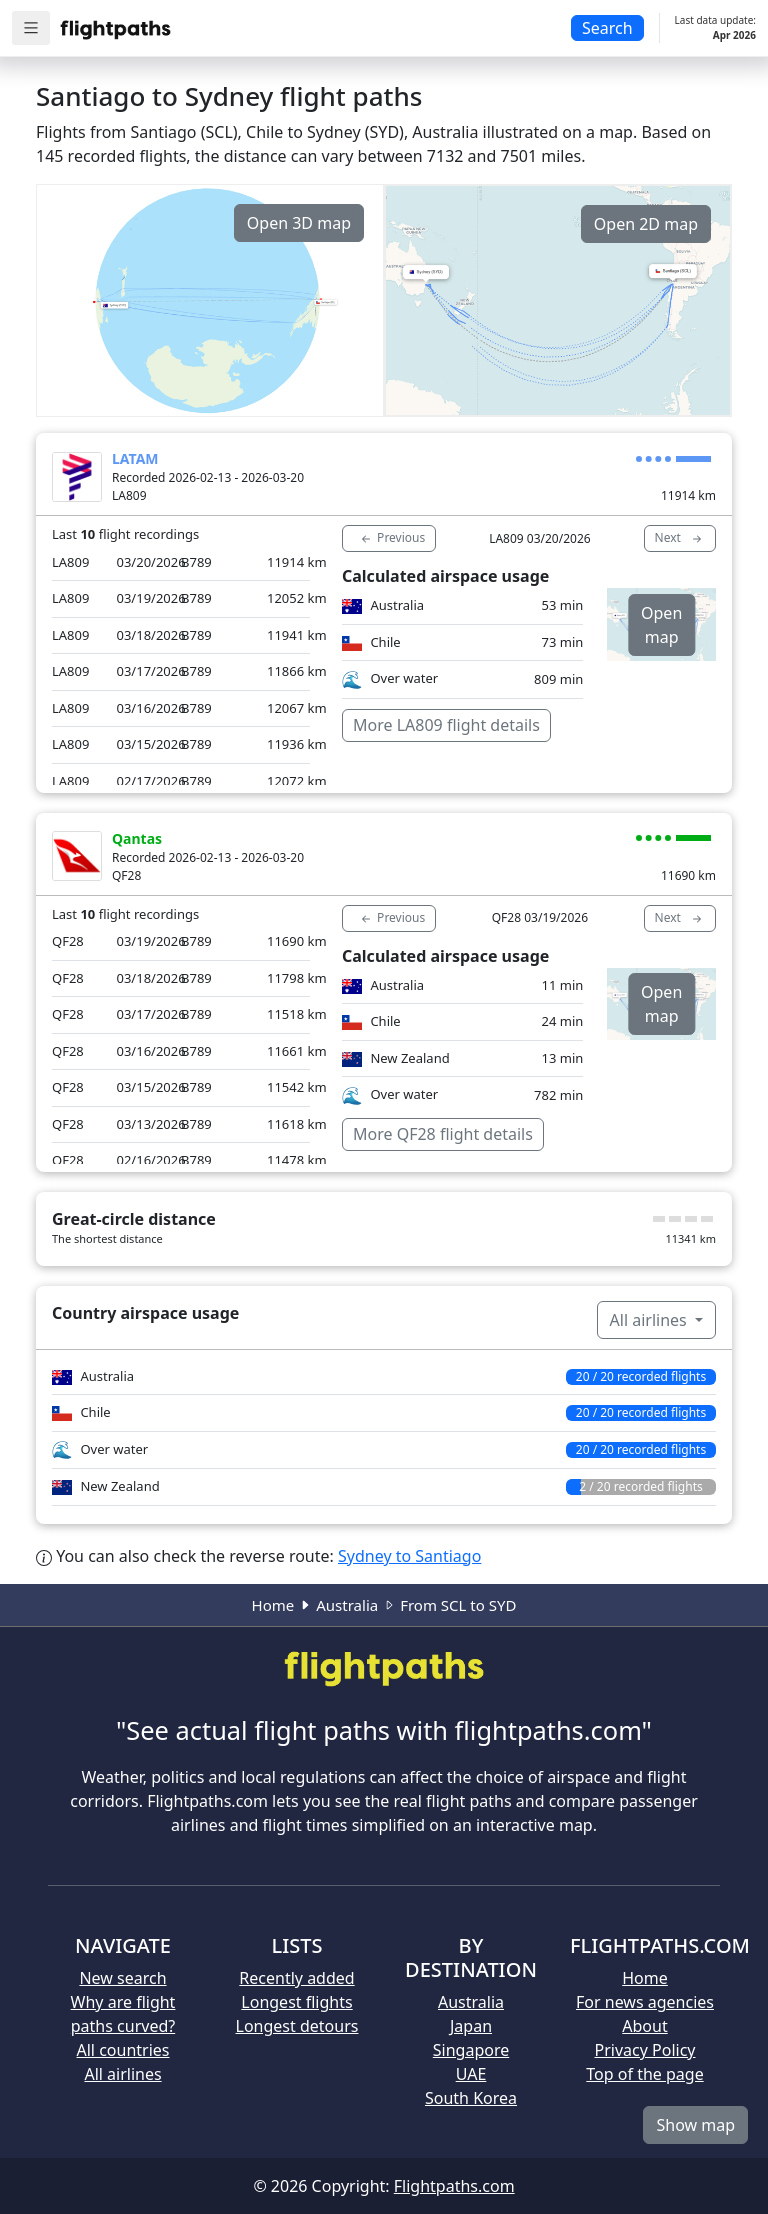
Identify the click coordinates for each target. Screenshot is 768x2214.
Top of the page (644, 2074)
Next (680, 538)
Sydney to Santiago (409, 1556)
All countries (123, 2050)
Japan (471, 2026)
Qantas (137, 838)
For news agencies (645, 2002)
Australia (347, 1605)
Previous (391, 538)
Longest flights (296, 2002)
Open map (661, 625)
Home (273, 1605)
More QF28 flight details (443, 1134)
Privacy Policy (645, 2050)
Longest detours (297, 2026)
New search (122, 1978)
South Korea (471, 2098)
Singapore (471, 2050)
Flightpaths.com (454, 2186)
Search (607, 28)
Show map (695, 2125)
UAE (471, 2074)
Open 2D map (646, 224)
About (644, 2026)
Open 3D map (299, 223)
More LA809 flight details (446, 725)
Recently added (296, 1978)
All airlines (650, 1320)
